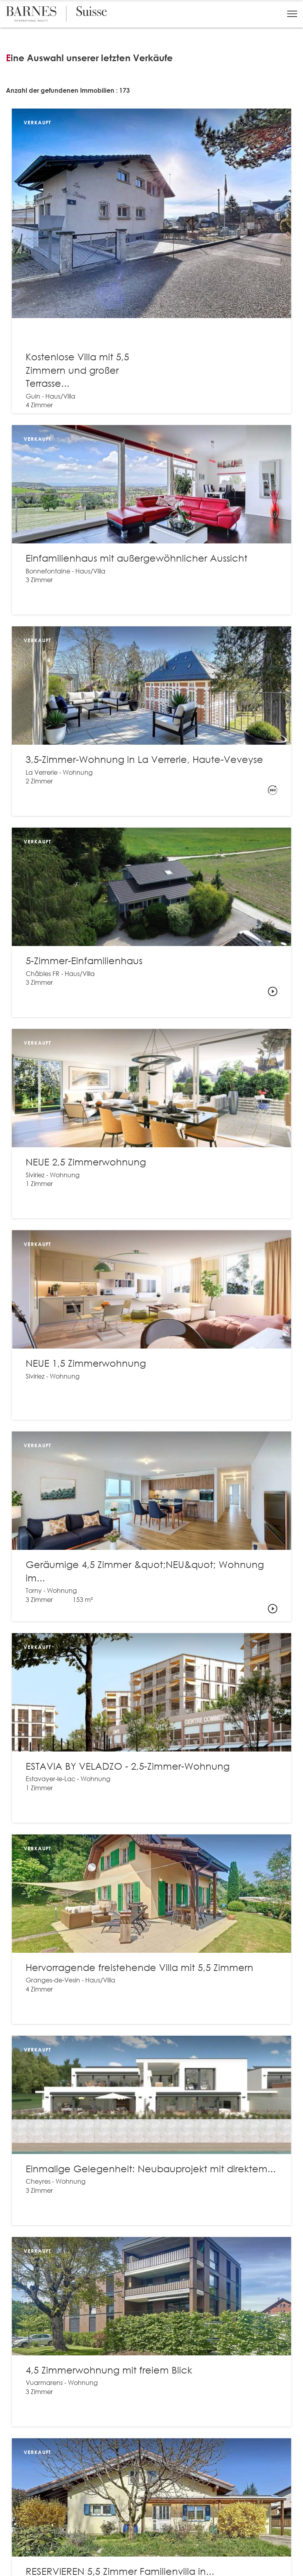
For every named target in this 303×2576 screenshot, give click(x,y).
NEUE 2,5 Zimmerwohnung (86, 1161)
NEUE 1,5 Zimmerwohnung (86, 1363)
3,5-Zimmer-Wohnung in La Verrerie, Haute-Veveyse (144, 759)
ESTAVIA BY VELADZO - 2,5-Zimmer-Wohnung (128, 1766)
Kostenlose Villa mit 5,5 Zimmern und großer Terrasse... (77, 369)
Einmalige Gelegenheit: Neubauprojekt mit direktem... (151, 2168)
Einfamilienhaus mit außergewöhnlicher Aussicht (136, 558)
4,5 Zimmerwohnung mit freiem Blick (109, 2370)
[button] (292, 14)
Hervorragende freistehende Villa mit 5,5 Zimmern (139, 1967)
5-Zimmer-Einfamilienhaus (84, 960)
